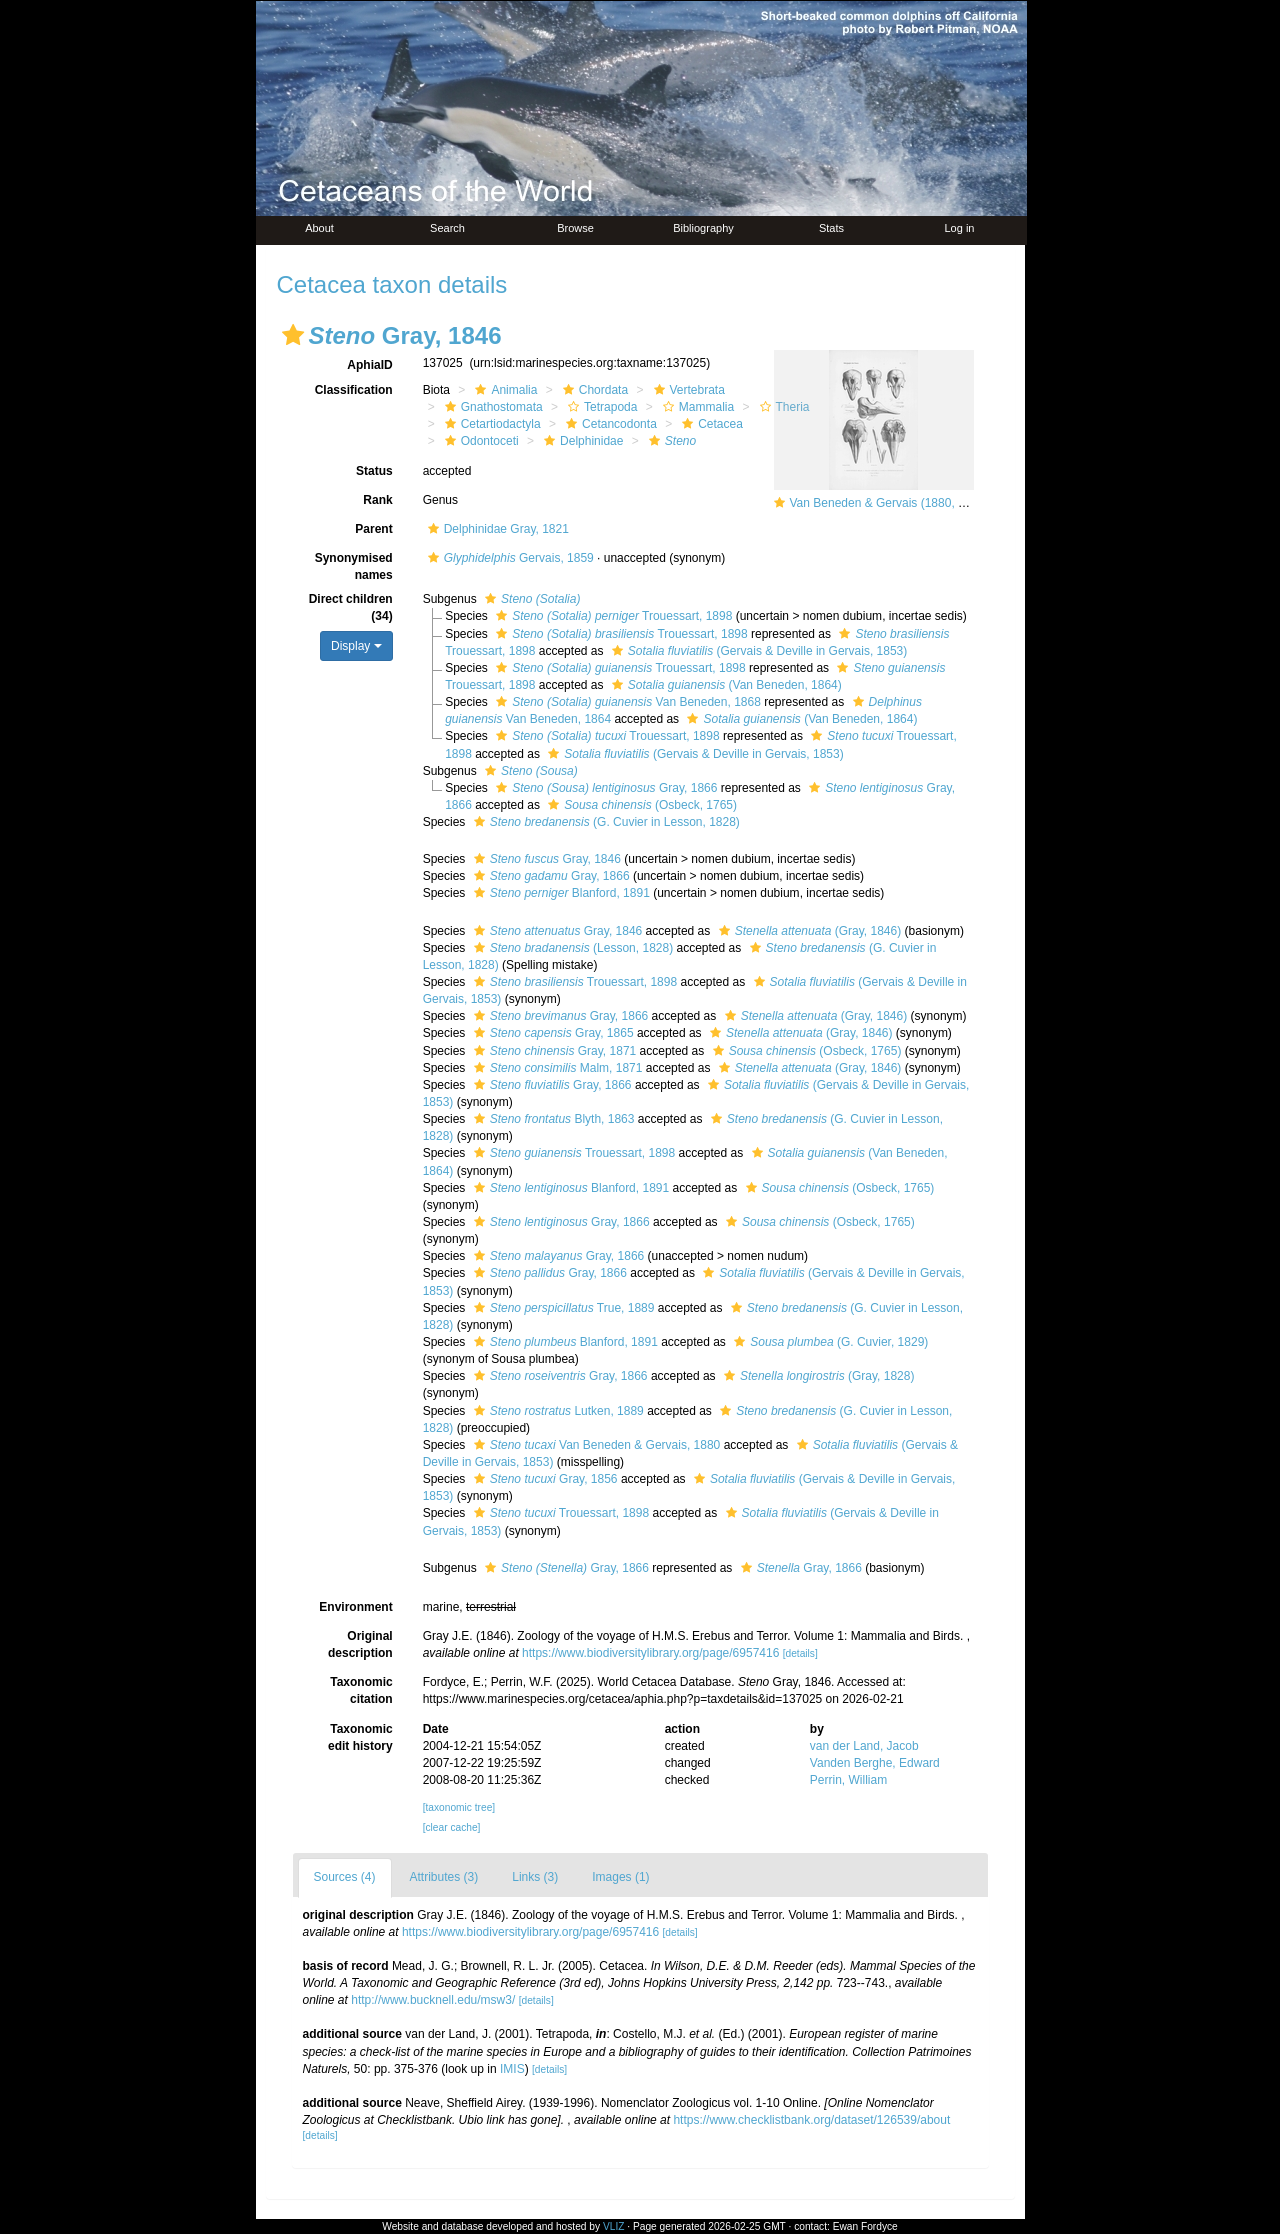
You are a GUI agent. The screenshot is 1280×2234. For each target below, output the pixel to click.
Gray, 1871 (553, 1051)
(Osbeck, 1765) (640, 805)
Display (356, 646)
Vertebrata (687, 390)
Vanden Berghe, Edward (875, 1763)
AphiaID (369, 365)
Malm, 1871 (556, 1068)
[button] (293, 335)
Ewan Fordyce (865, 2226)
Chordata (593, 390)
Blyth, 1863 (552, 1119)
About (319, 228)
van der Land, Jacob (864, 1746)
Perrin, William (848, 1780)
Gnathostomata (491, 407)
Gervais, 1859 (508, 558)
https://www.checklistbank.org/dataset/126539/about (811, 2120)
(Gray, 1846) (808, 931)
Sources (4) (345, 1877)
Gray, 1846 (545, 859)
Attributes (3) (444, 1877)
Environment (355, 1607)
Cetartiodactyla (490, 424)
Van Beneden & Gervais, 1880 (595, 1445)
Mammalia (696, 407)
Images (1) (620, 1877)
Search (447, 228)
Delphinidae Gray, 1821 (496, 529)
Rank (377, 500)
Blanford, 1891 (559, 893)
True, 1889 (562, 1308)
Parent (373, 529)
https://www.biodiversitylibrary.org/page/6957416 (650, 1653)
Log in (960, 228)
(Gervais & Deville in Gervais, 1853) (757, 651)
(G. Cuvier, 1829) (828, 1342)
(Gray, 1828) (817, 1376)
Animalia (503, 390)
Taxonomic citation (361, 1690)
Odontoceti (479, 441)
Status (374, 471)
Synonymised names (354, 566)
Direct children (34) (351, 607)
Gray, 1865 (551, 1033)
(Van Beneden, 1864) (724, 685)
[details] (800, 1653)
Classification (354, 390)
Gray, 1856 (543, 1479)
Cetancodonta (609, 424)
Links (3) (535, 1877)
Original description (360, 1644)
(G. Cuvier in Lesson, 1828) (604, 822)
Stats (831, 228)
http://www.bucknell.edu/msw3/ (433, 2000)
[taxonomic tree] (459, 1807)
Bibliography (703, 228)
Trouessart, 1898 (611, 616)
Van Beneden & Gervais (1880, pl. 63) (891, 503)
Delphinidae (581, 441)
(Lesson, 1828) (571, 948)
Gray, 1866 (604, 788)
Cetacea (710, 424)
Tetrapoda (600, 407)
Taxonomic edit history (360, 1737)
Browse (575, 228)
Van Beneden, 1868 (626, 702)
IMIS (512, 2069)
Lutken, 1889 (556, 1411)
